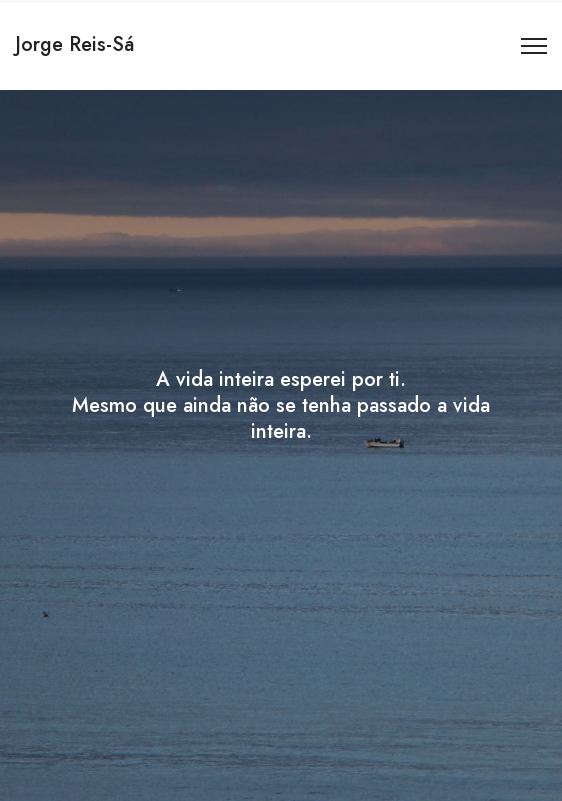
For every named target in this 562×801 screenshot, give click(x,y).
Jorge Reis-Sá (74, 44)
